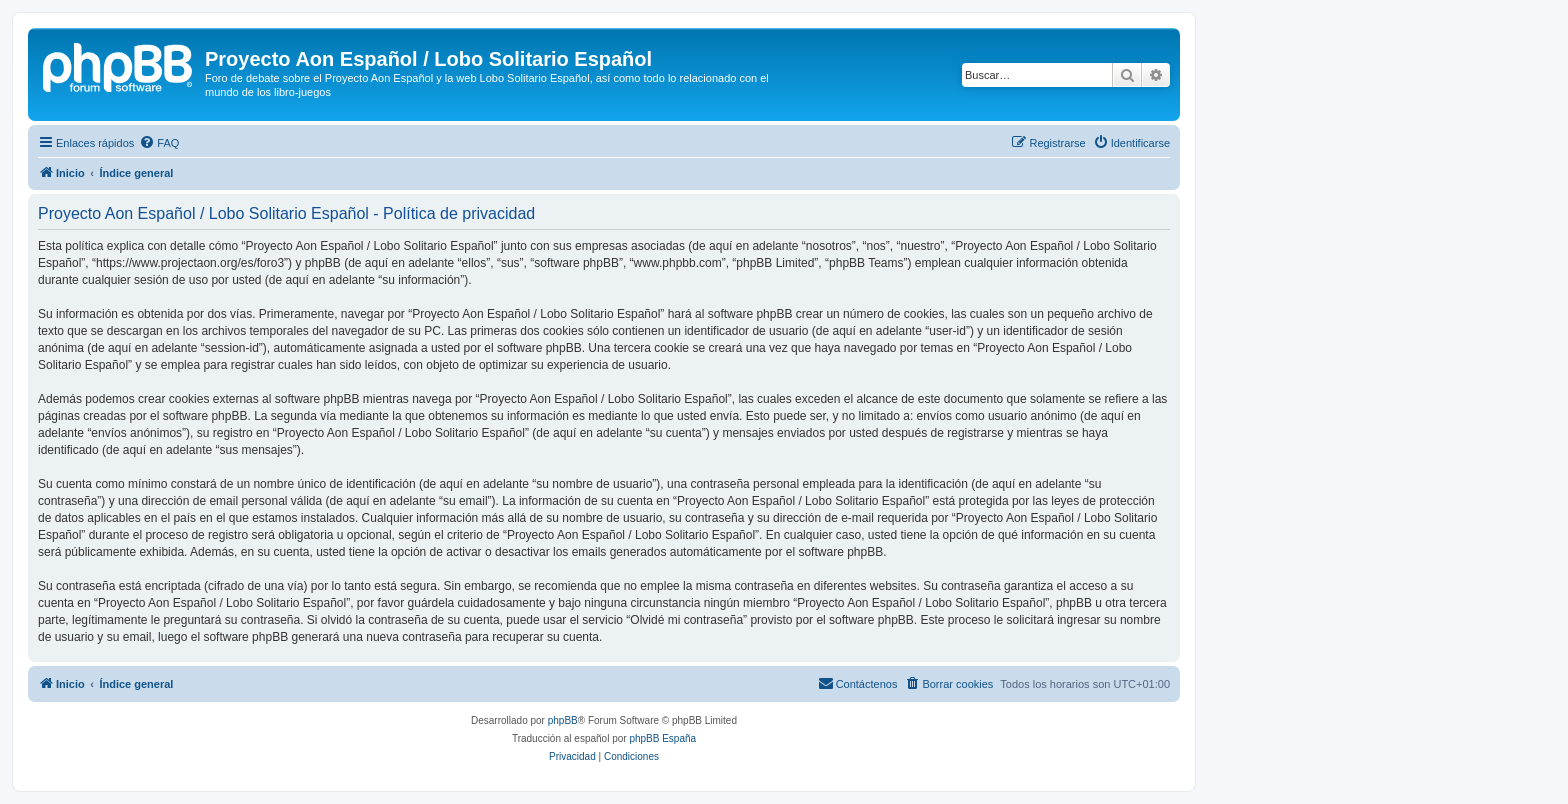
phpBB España (662, 738)
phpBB (563, 720)
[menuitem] (159, 143)
